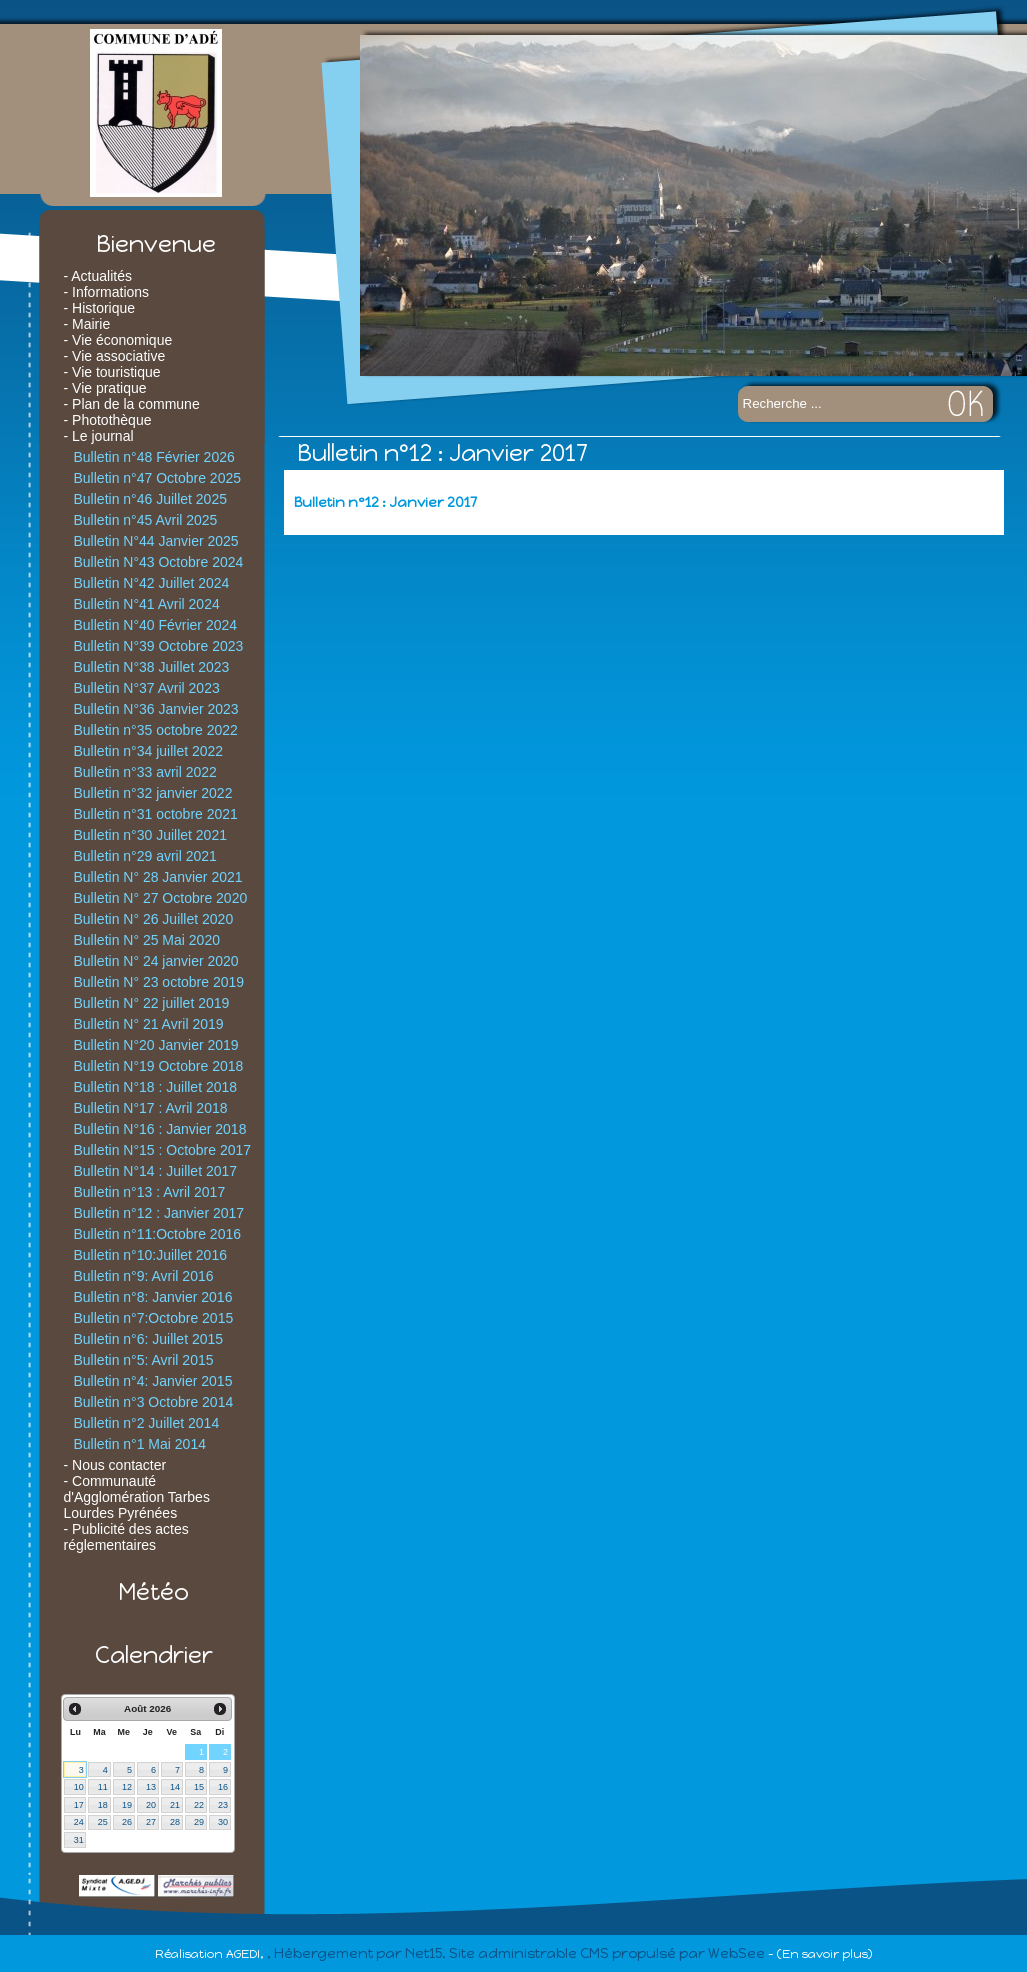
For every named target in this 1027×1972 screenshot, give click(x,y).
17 (79, 1805)
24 (79, 1822)
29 (199, 1822)
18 (103, 1805)
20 (151, 1805)
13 (151, 1787)
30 (223, 1822)
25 (103, 1822)
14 (175, 1787)
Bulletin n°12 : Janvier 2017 (385, 502)
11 (103, 1787)
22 (199, 1805)
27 (151, 1822)
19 (127, 1805)
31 (79, 1840)
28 (175, 1822)
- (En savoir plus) (820, 1954)
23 (223, 1805)
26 (127, 1822)
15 (199, 1787)
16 (223, 1787)
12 (127, 1787)
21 (175, 1805)
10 (79, 1787)
